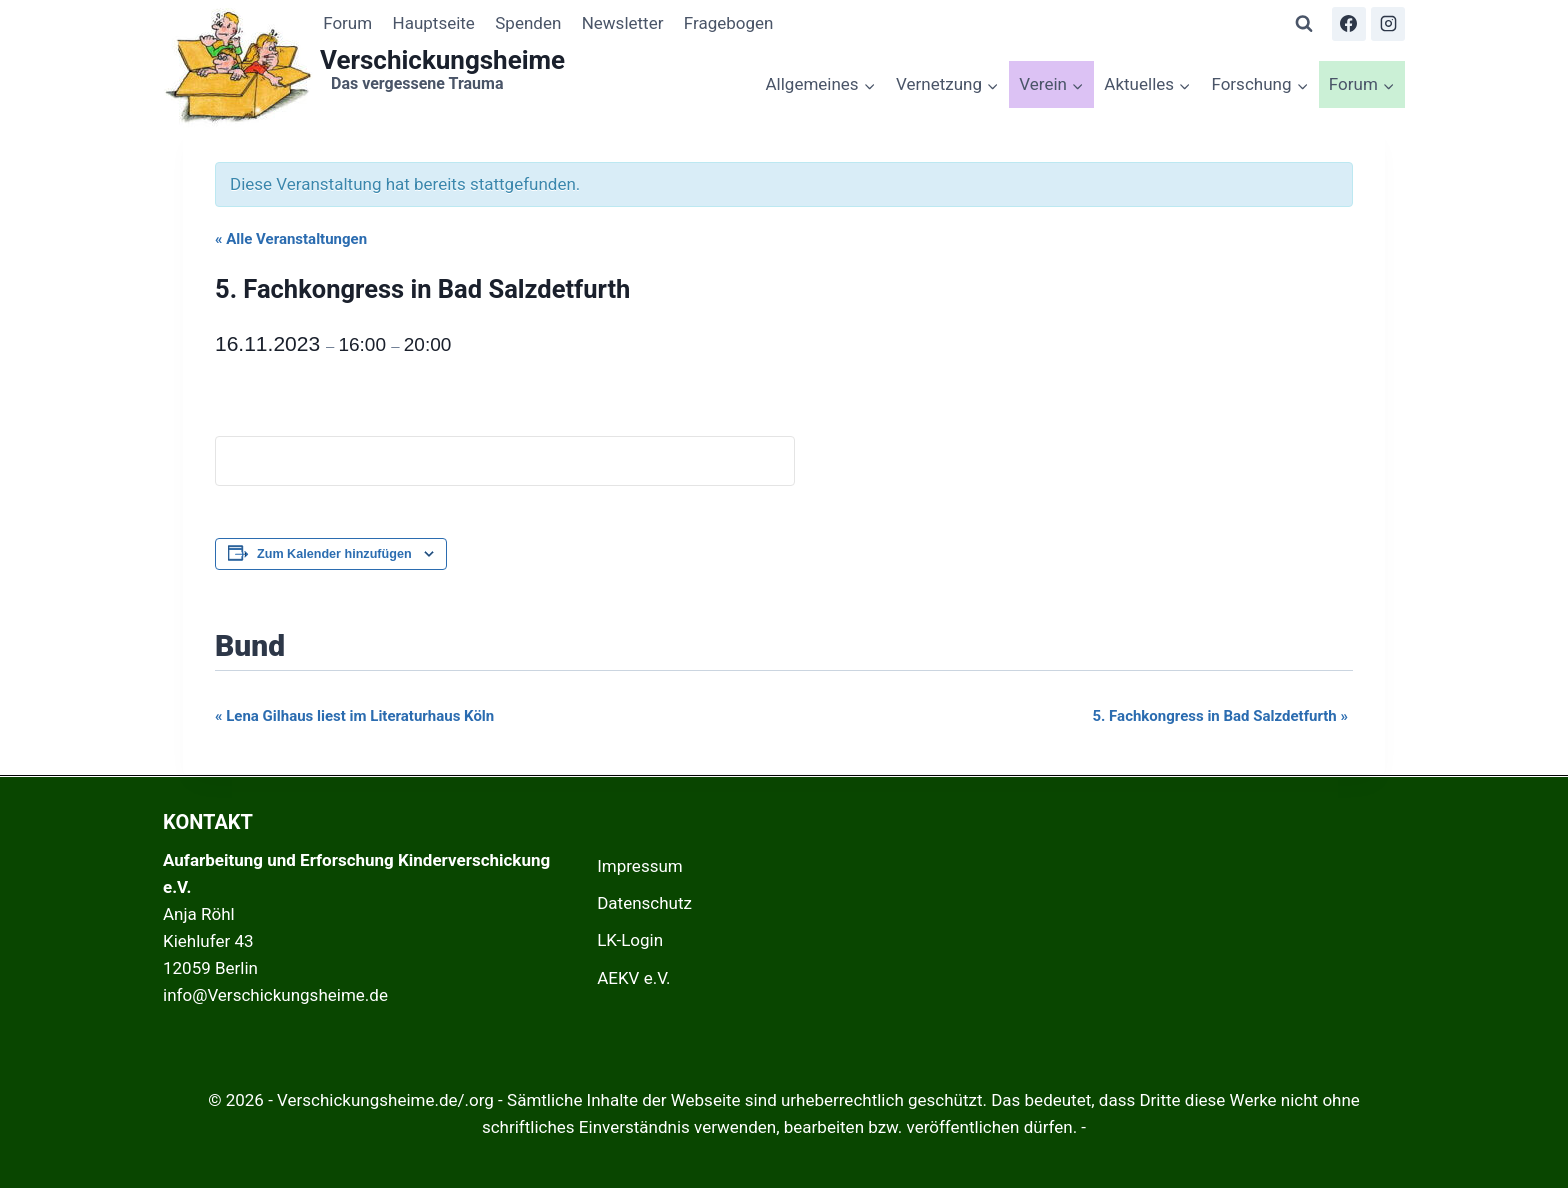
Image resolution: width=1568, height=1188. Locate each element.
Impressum (640, 866)
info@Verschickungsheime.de (275, 995)
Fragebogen (729, 23)
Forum (347, 23)
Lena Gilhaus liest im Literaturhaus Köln (354, 716)
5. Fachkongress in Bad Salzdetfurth (1220, 716)
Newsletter (623, 23)
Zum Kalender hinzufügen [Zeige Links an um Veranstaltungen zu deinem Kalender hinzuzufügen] (334, 554)
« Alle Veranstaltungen (291, 239)
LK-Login (630, 940)
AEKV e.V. (633, 978)
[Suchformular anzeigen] (1304, 24)
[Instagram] (1388, 24)
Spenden (528, 23)
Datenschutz (644, 903)
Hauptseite (434, 23)
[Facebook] (1349, 24)
